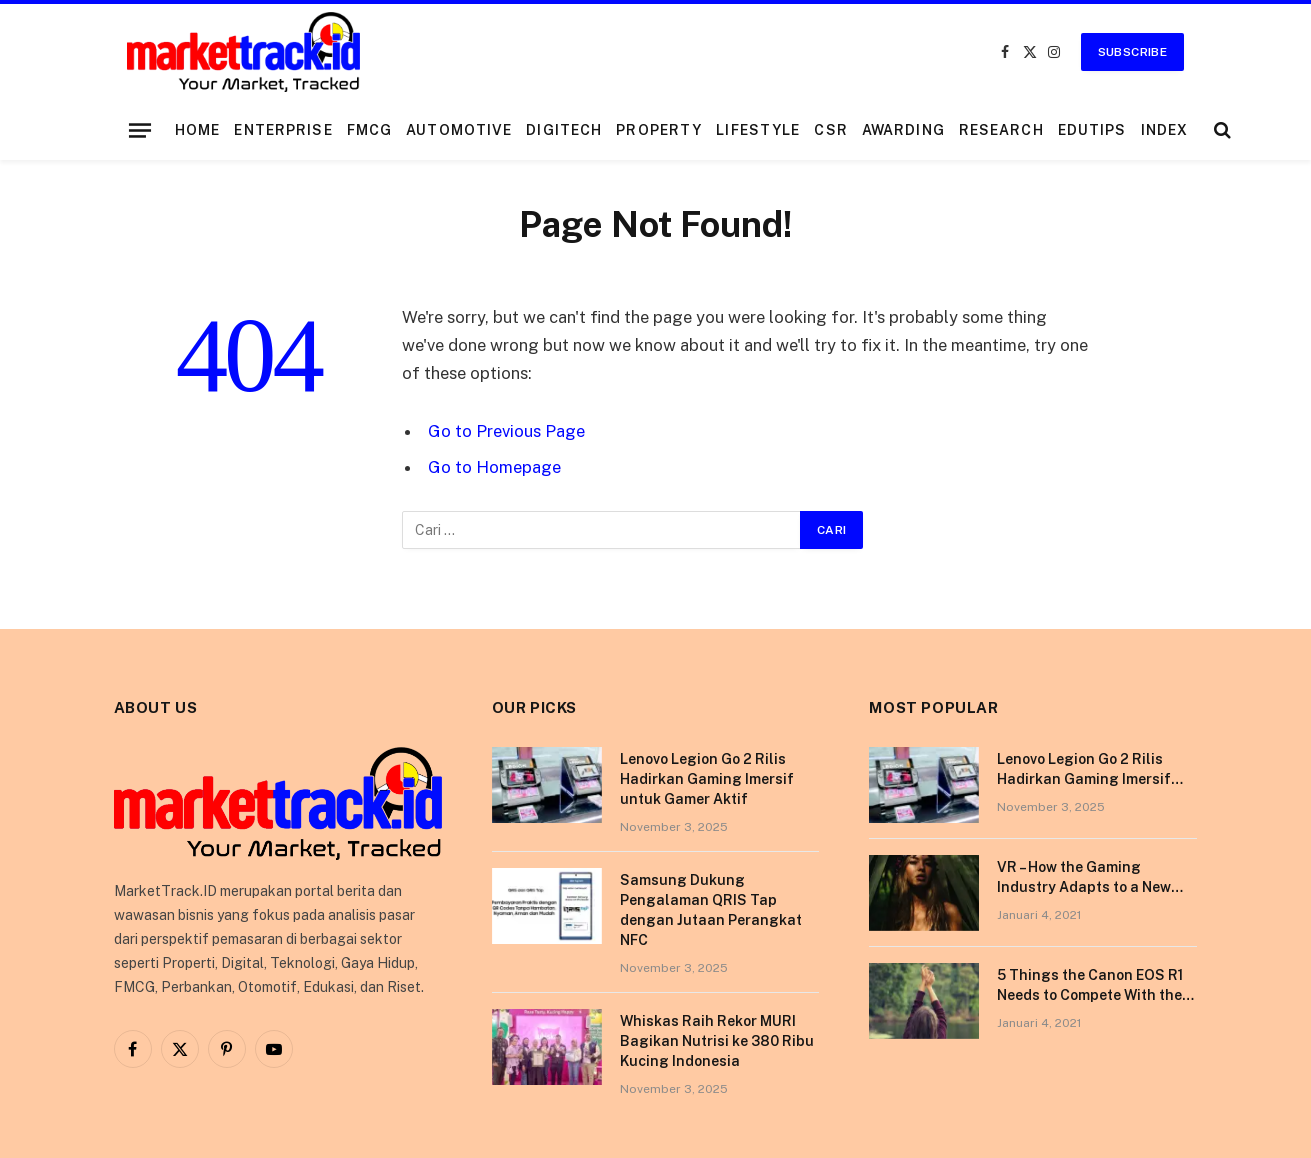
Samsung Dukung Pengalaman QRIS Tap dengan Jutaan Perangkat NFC (711, 910)
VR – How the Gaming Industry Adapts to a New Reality (1084, 878)
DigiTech (564, 130)
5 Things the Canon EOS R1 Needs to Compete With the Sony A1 (1090, 986)
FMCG (369, 130)
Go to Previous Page (506, 431)
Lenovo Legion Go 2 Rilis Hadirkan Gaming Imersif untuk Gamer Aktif (707, 779)
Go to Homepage (494, 467)
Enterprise (283, 130)
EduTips (1092, 130)
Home (197, 130)
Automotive (459, 130)
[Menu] (140, 130)
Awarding (903, 130)
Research (1001, 130)
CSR (830, 130)
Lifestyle (758, 130)
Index (1165, 130)
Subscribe (1132, 52)
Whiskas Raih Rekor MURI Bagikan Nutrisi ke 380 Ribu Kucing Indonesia (717, 1041)
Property (659, 130)
